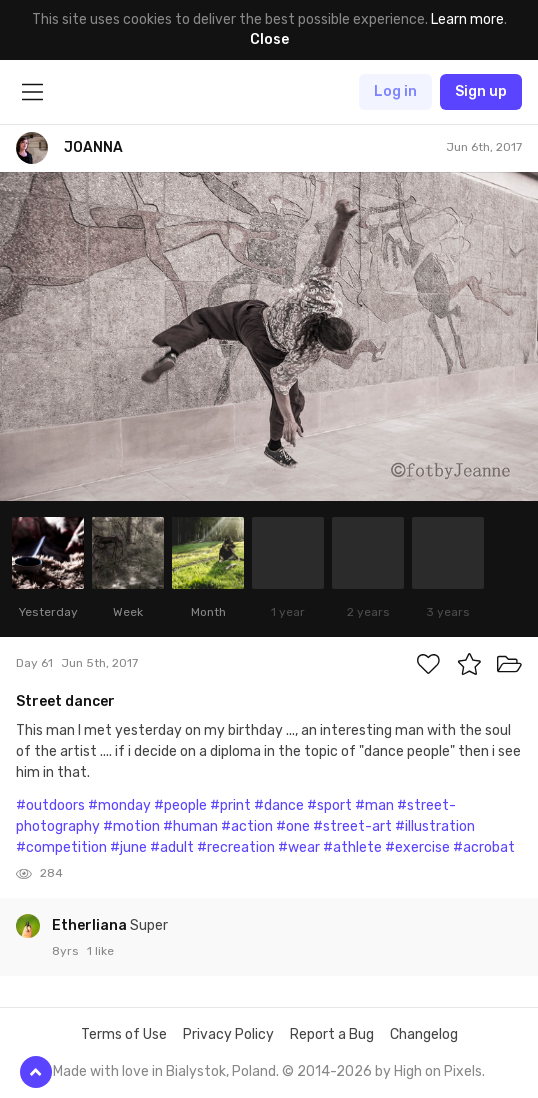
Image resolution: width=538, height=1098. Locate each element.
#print (230, 805)
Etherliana (91, 925)
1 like (100, 951)
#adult (172, 847)
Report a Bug (332, 1034)
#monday (119, 805)
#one (293, 826)
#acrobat (484, 847)
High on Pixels (438, 1071)
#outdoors (50, 805)
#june (128, 847)
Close (269, 39)
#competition (61, 847)
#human (190, 826)
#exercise (417, 847)
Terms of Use (124, 1034)
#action (247, 826)
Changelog (424, 1034)
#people (180, 805)
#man (374, 805)
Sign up (481, 91)
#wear (299, 847)
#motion (131, 826)
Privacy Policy (228, 1034)
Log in (395, 91)
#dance (279, 805)
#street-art (352, 826)
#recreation (236, 847)
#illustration (435, 826)
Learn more (467, 19)
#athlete (352, 847)
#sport (329, 805)
